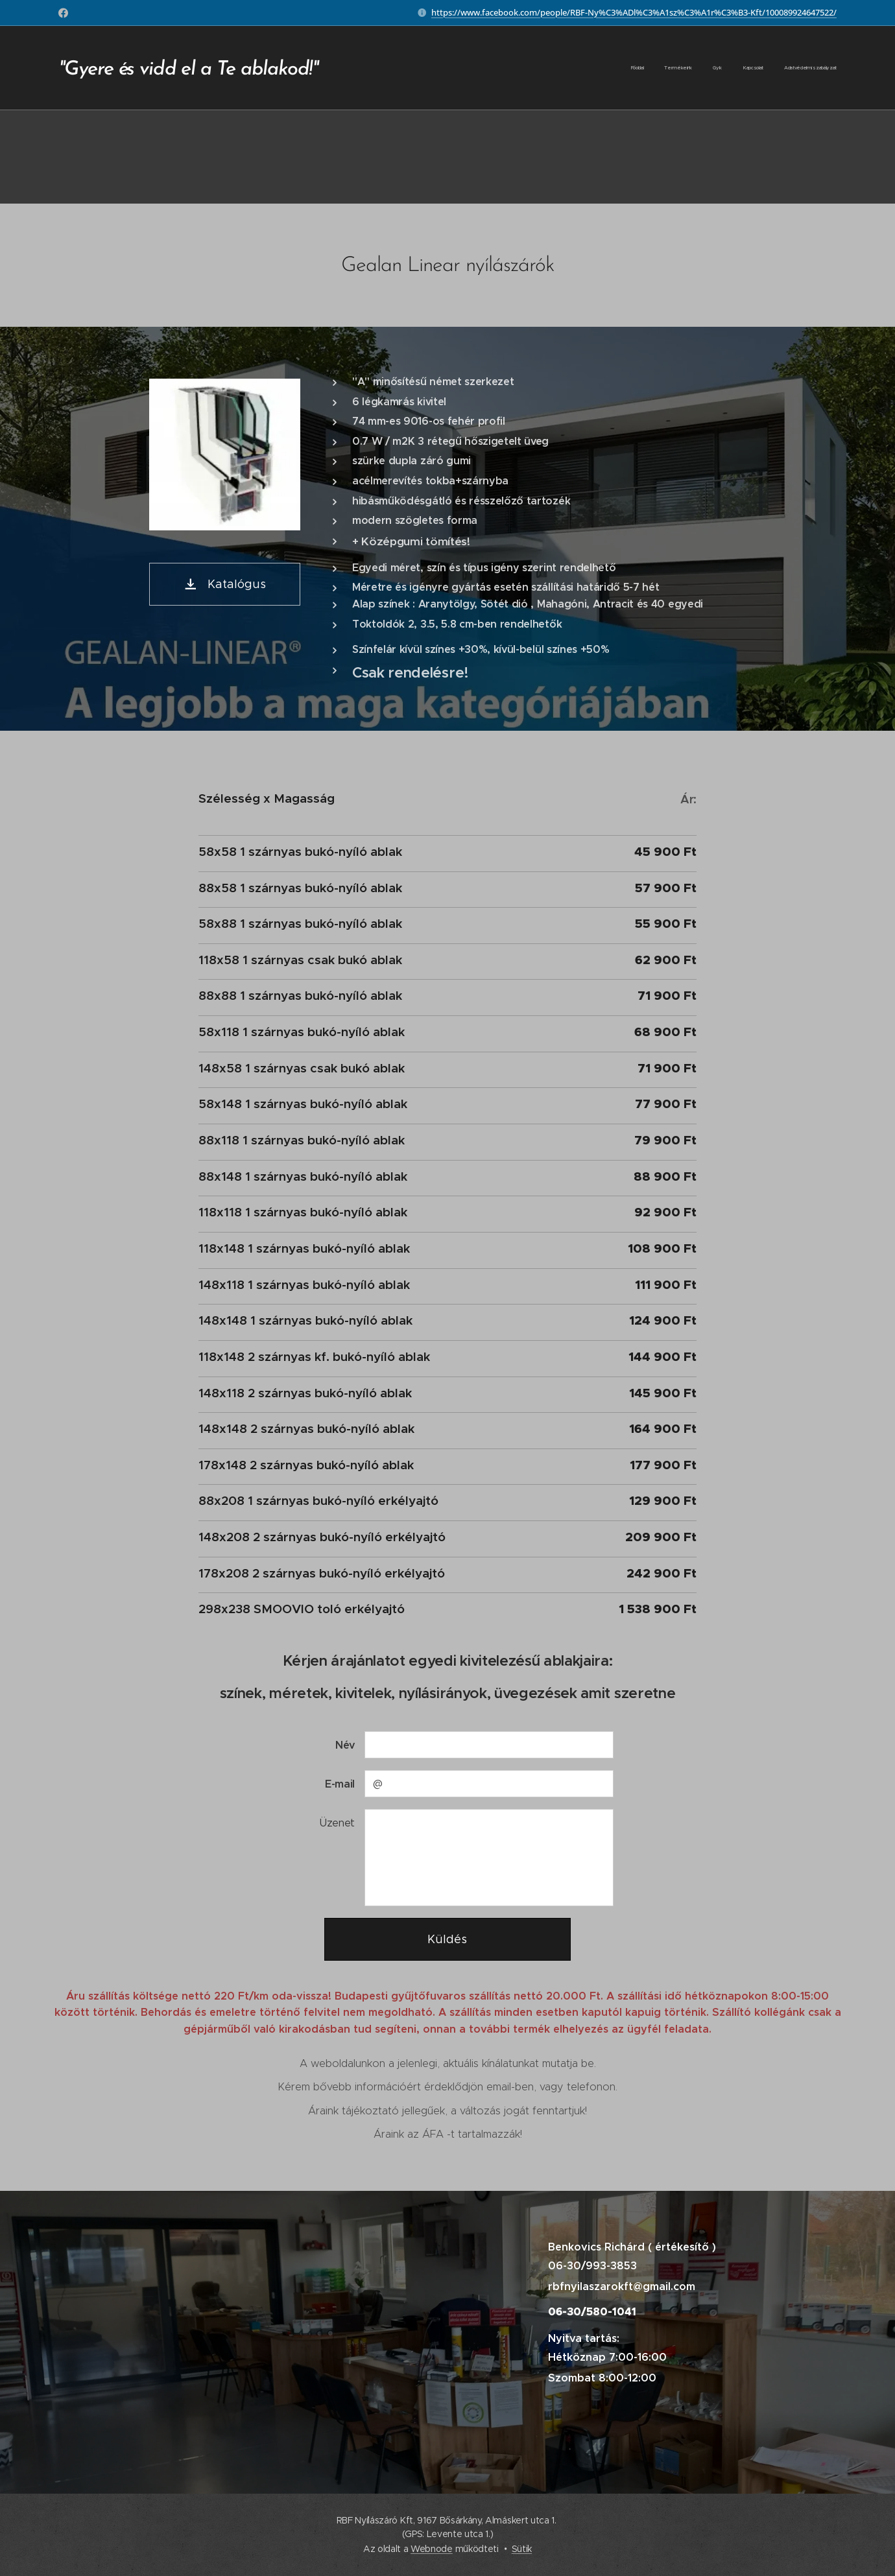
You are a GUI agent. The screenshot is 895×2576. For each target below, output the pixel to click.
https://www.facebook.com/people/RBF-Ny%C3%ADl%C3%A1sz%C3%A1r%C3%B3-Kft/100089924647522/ (634, 12)
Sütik (522, 2549)
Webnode (432, 2549)
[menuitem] (757, 68)
